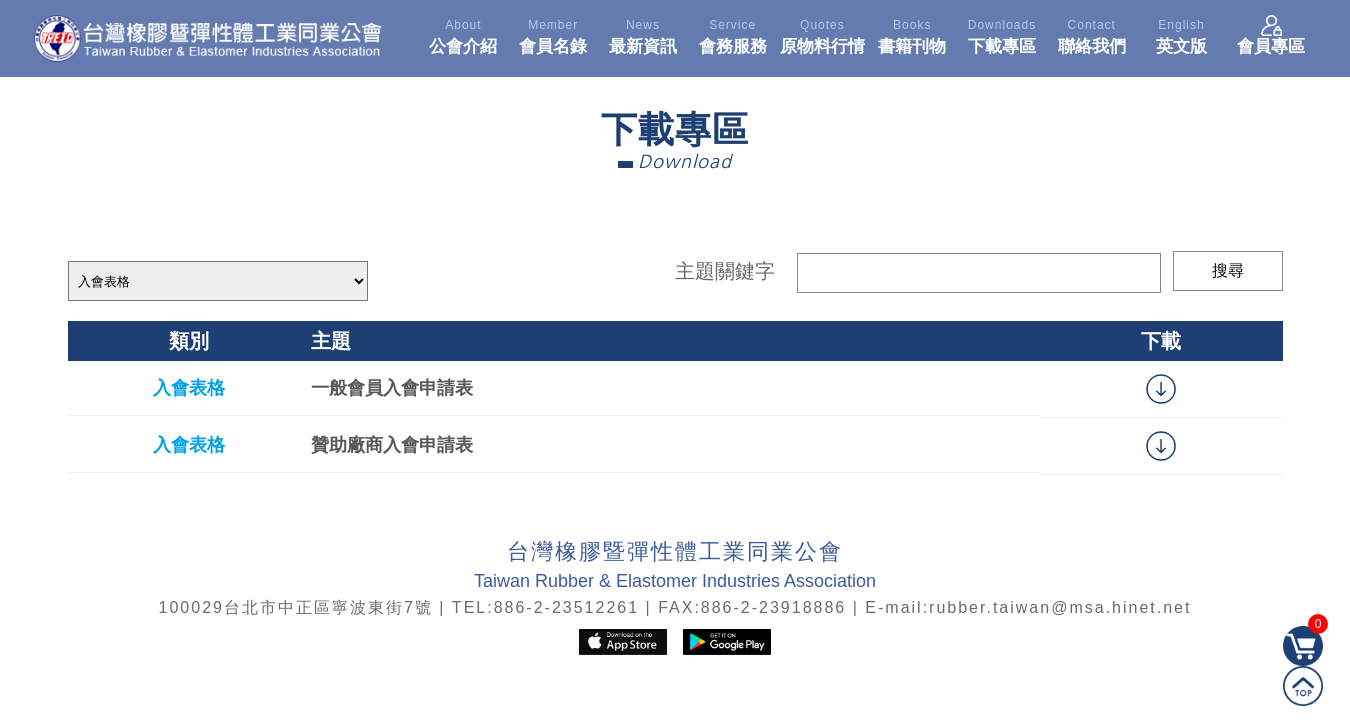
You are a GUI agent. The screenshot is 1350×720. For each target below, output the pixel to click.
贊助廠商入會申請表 (392, 445)
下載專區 (1002, 34)
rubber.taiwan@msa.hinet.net (1060, 607)
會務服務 (733, 34)
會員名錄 (553, 34)
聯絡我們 (1092, 34)
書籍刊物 (912, 34)
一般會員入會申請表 (392, 388)
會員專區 (1271, 34)
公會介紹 (464, 34)
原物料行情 (823, 34)
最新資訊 (643, 34)
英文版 (1182, 34)
